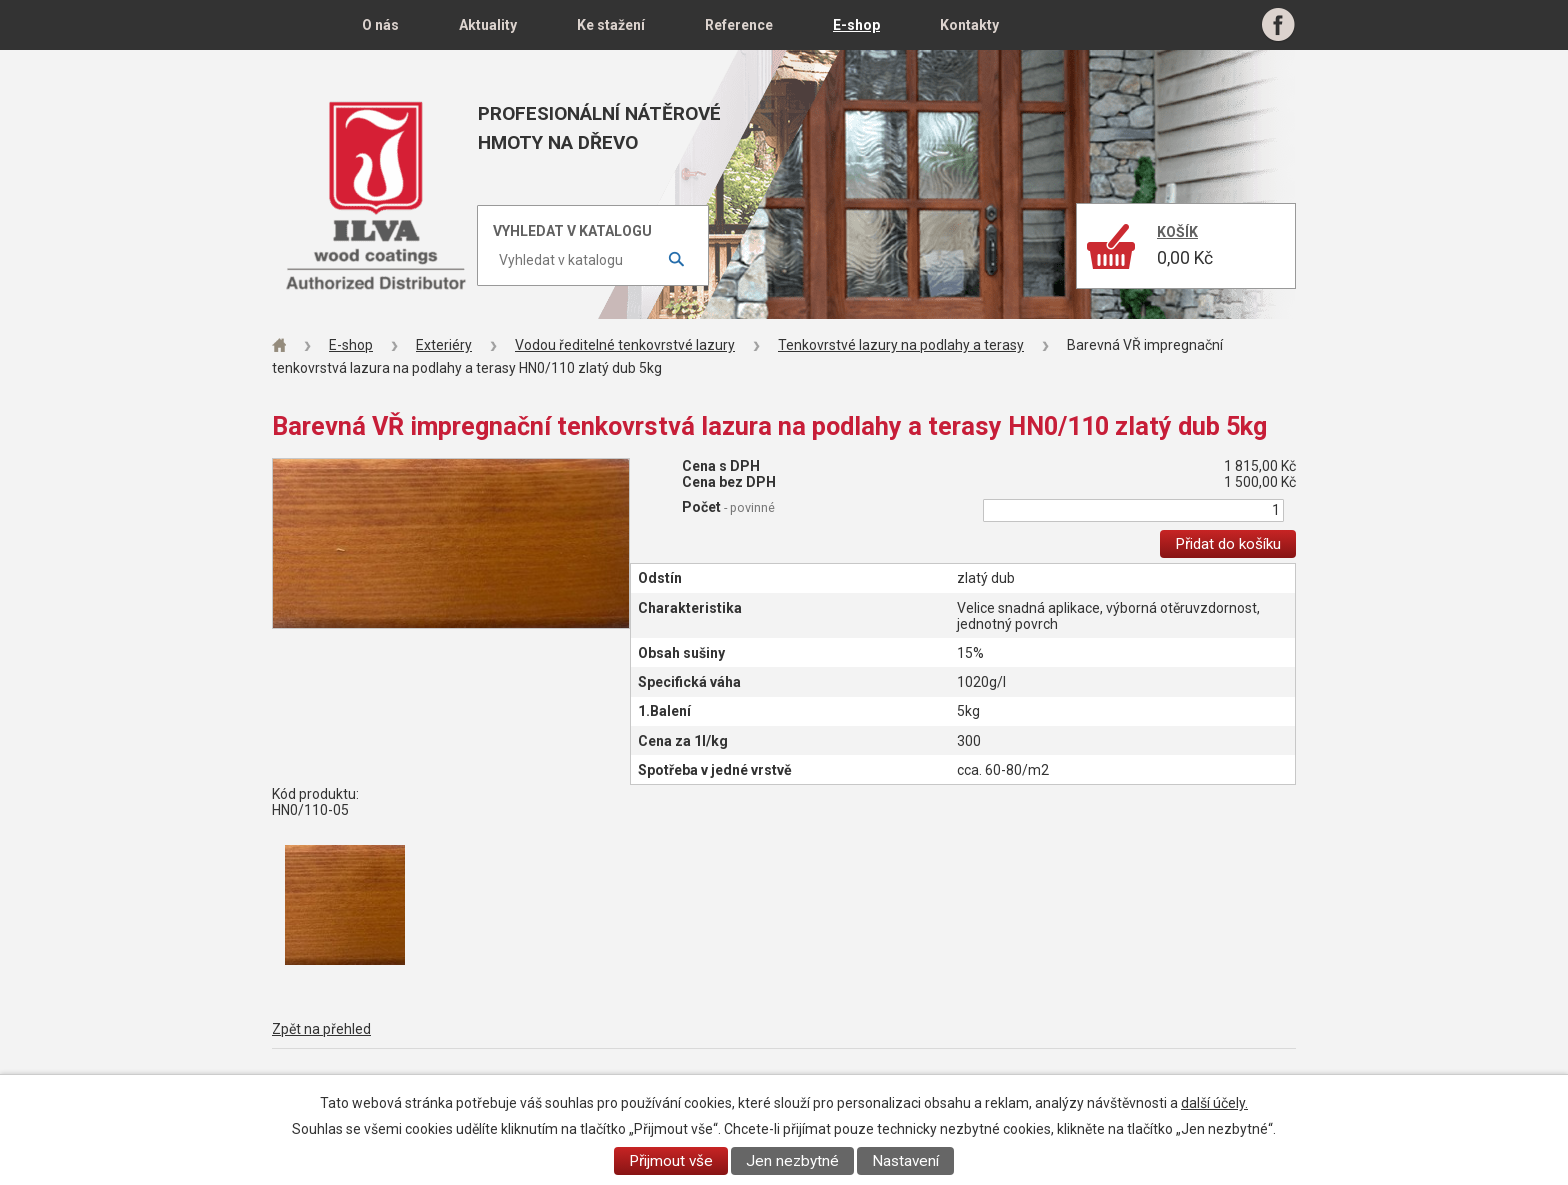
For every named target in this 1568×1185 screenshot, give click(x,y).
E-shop (856, 25)
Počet (728, 507)
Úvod (302, 25)
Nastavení (905, 1161)
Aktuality (488, 25)
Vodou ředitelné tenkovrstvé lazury (625, 345)
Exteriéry (444, 345)
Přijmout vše (671, 1161)
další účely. (1214, 1103)
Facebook (1278, 25)
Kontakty (969, 25)
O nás (380, 25)
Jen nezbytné (792, 1161)
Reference (739, 25)
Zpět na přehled (321, 1029)
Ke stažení (611, 25)
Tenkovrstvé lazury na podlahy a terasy (901, 345)
